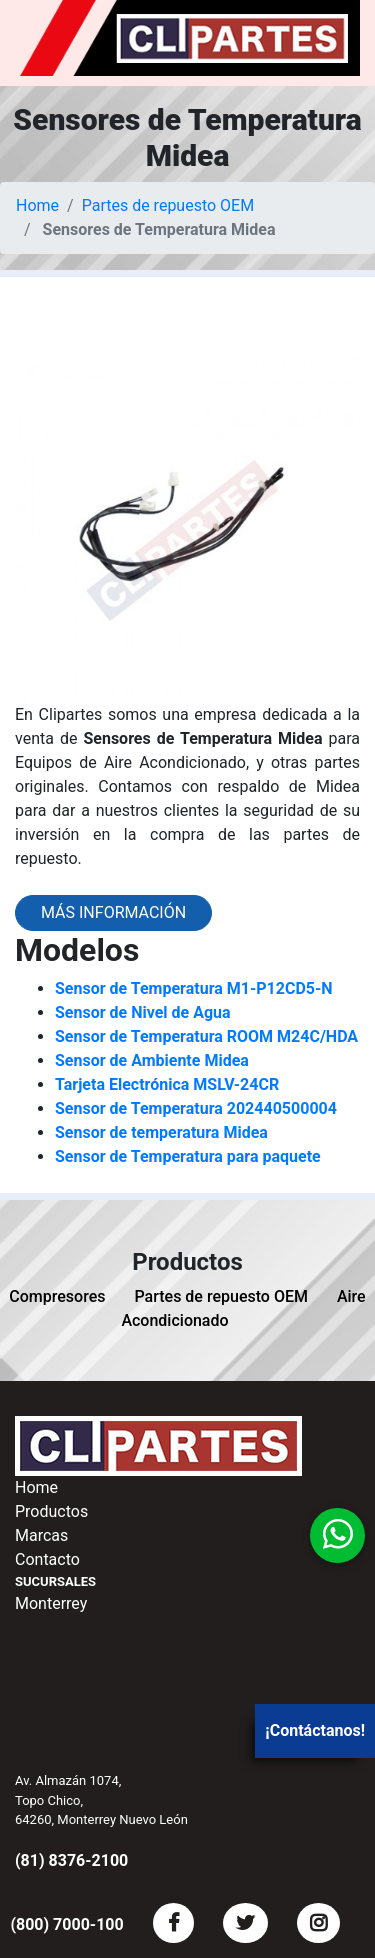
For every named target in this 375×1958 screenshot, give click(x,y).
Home (37, 205)
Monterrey (51, 1603)
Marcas (41, 1535)
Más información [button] (113, 912)
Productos (51, 1511)
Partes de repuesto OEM (168, 205)
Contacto (47, 1559)
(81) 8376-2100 (71, 1860)
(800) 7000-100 (66, 1924)
